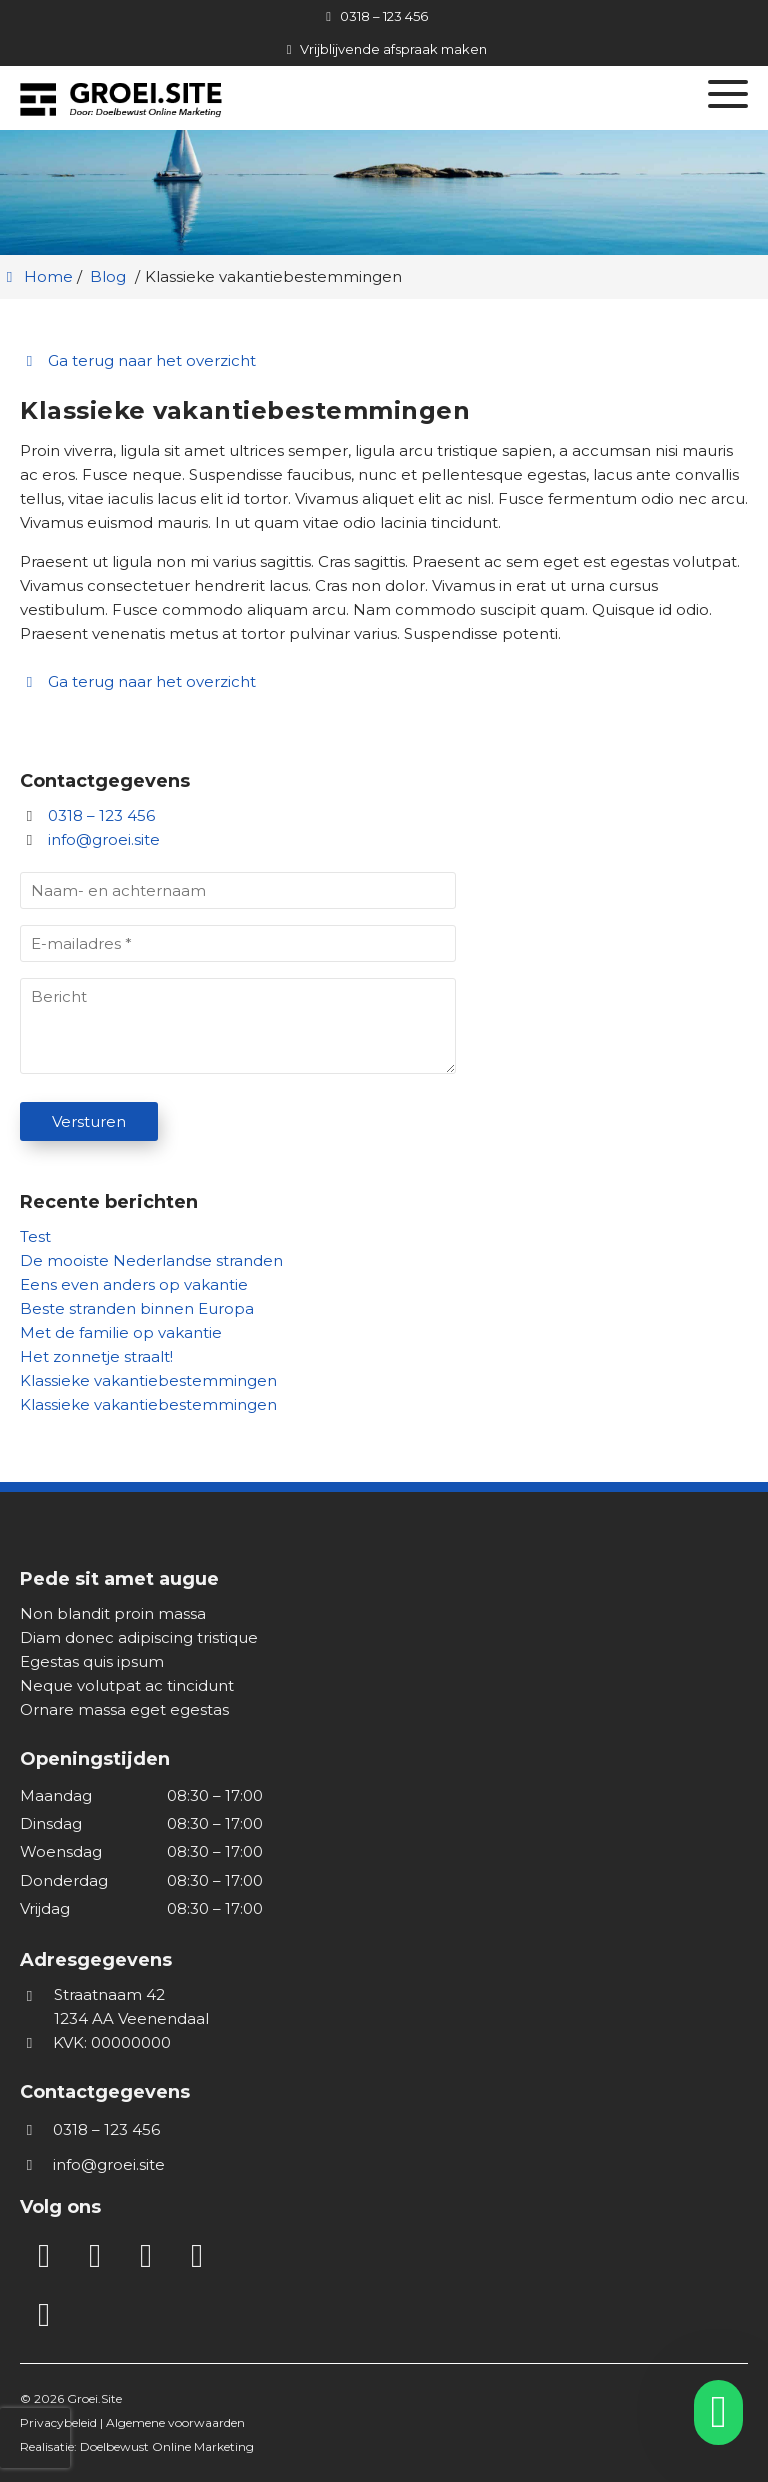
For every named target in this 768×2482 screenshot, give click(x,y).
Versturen (89, 1121)
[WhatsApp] (44, 2316)
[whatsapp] (712, 2412)
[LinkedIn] (44, 2257)
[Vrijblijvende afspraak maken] (384, 49)
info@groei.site (104, 839)
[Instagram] (95, 2257)
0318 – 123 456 (87, 815)
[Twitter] (197, 2257)
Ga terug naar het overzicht (138, 360)
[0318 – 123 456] (373, 16)
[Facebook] (146, 2257)
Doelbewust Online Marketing (167, 2446)
